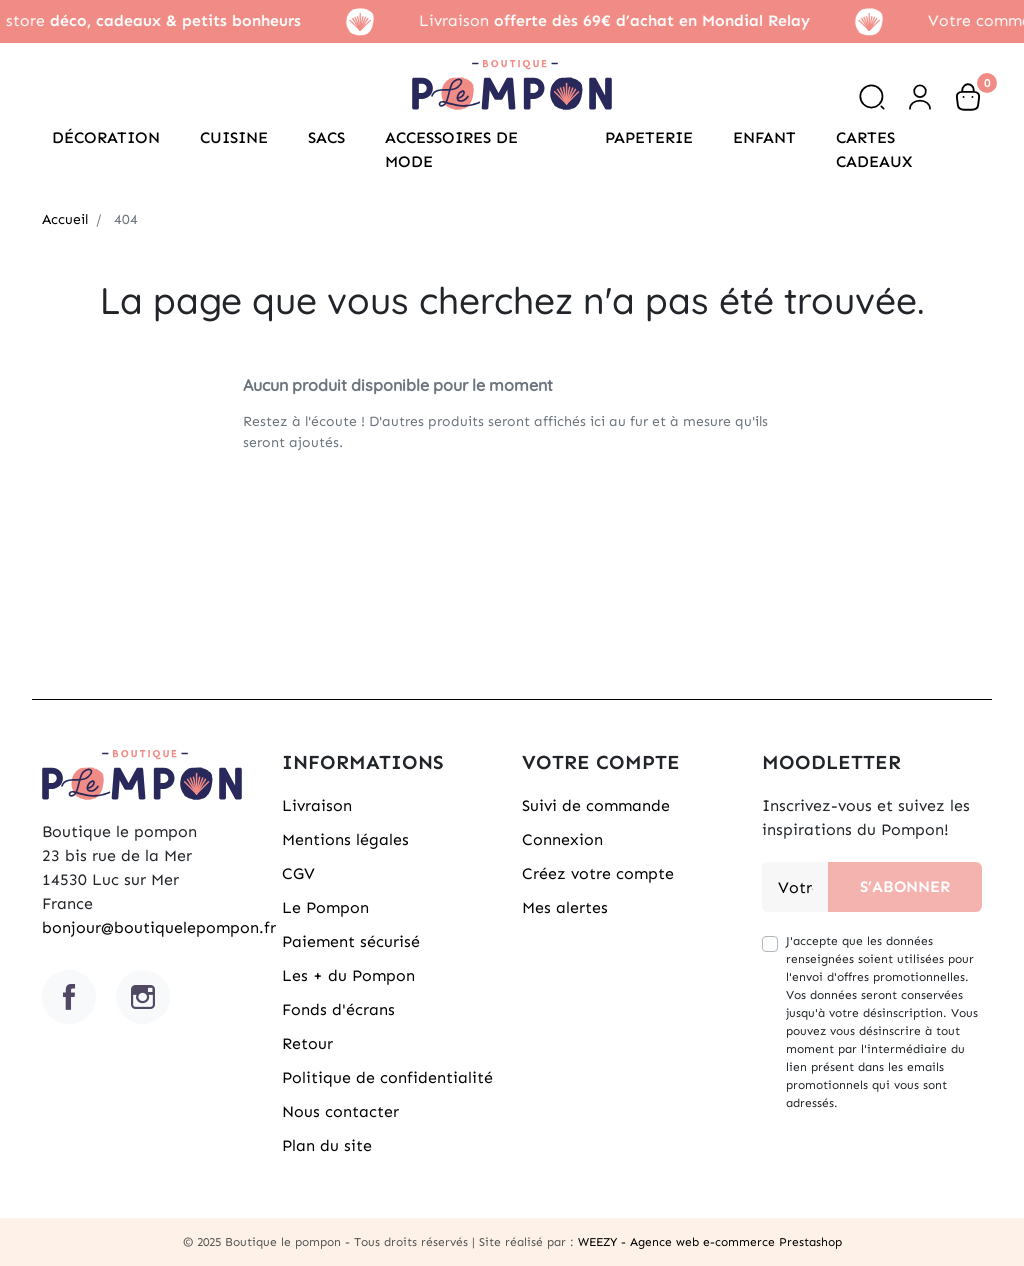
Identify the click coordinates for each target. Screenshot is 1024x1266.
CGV (298, 873)
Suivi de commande (596, 805)
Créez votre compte (598, 873)
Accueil (65, 219)
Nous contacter (340, 1111)
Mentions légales (345, 839)
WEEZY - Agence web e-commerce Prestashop (710, 1242)
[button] (872, 97)
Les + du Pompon (348, 975)
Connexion (562, 839)
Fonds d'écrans (338, 1009)
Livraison (317, 805)
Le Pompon (325, 907)
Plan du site (327, 1145)
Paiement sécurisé (351, 941)
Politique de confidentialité (387, 1077)
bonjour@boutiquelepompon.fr (159, 927)
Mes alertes (565, 907)
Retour (307, 1043)
